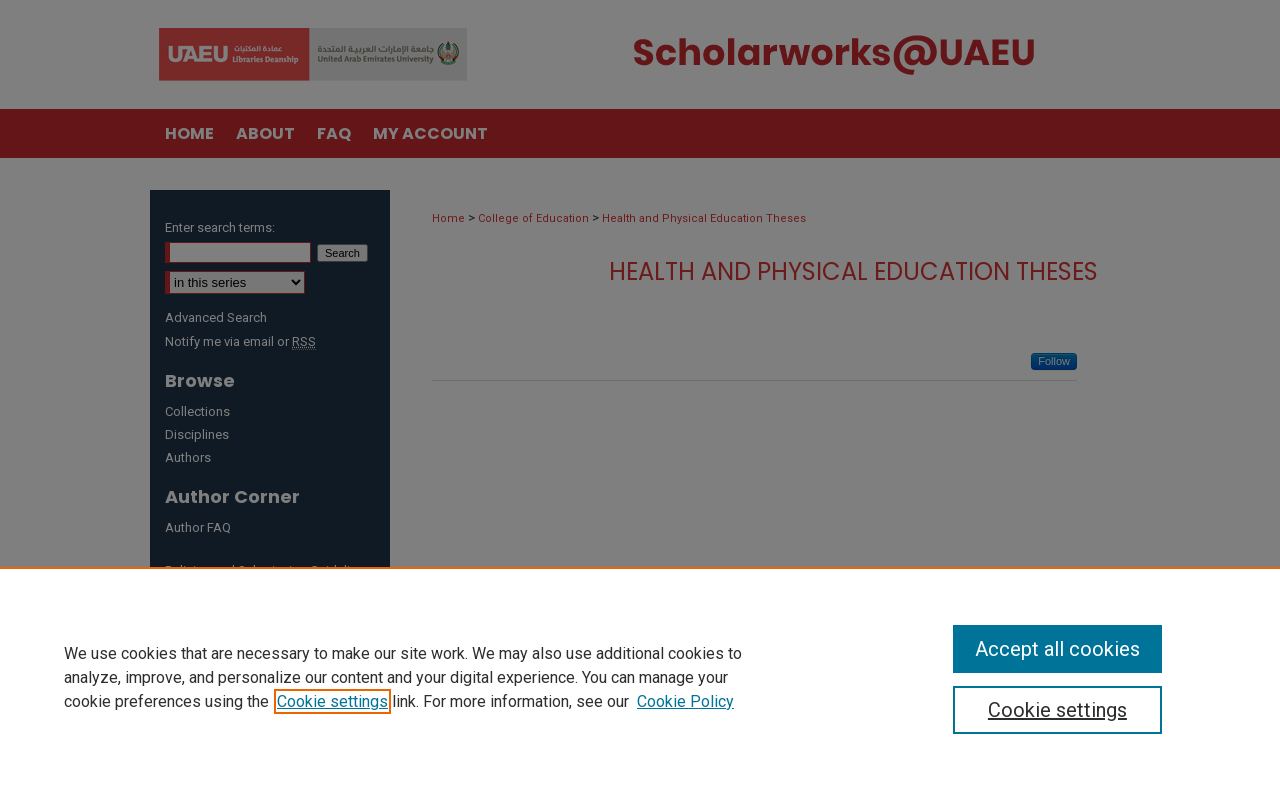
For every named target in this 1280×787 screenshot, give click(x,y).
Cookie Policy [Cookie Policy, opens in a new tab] (685, 701)
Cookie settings (332, 701)
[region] (640, 677)
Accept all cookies (1057, 649)
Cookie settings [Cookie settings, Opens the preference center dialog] (1057, 710)
